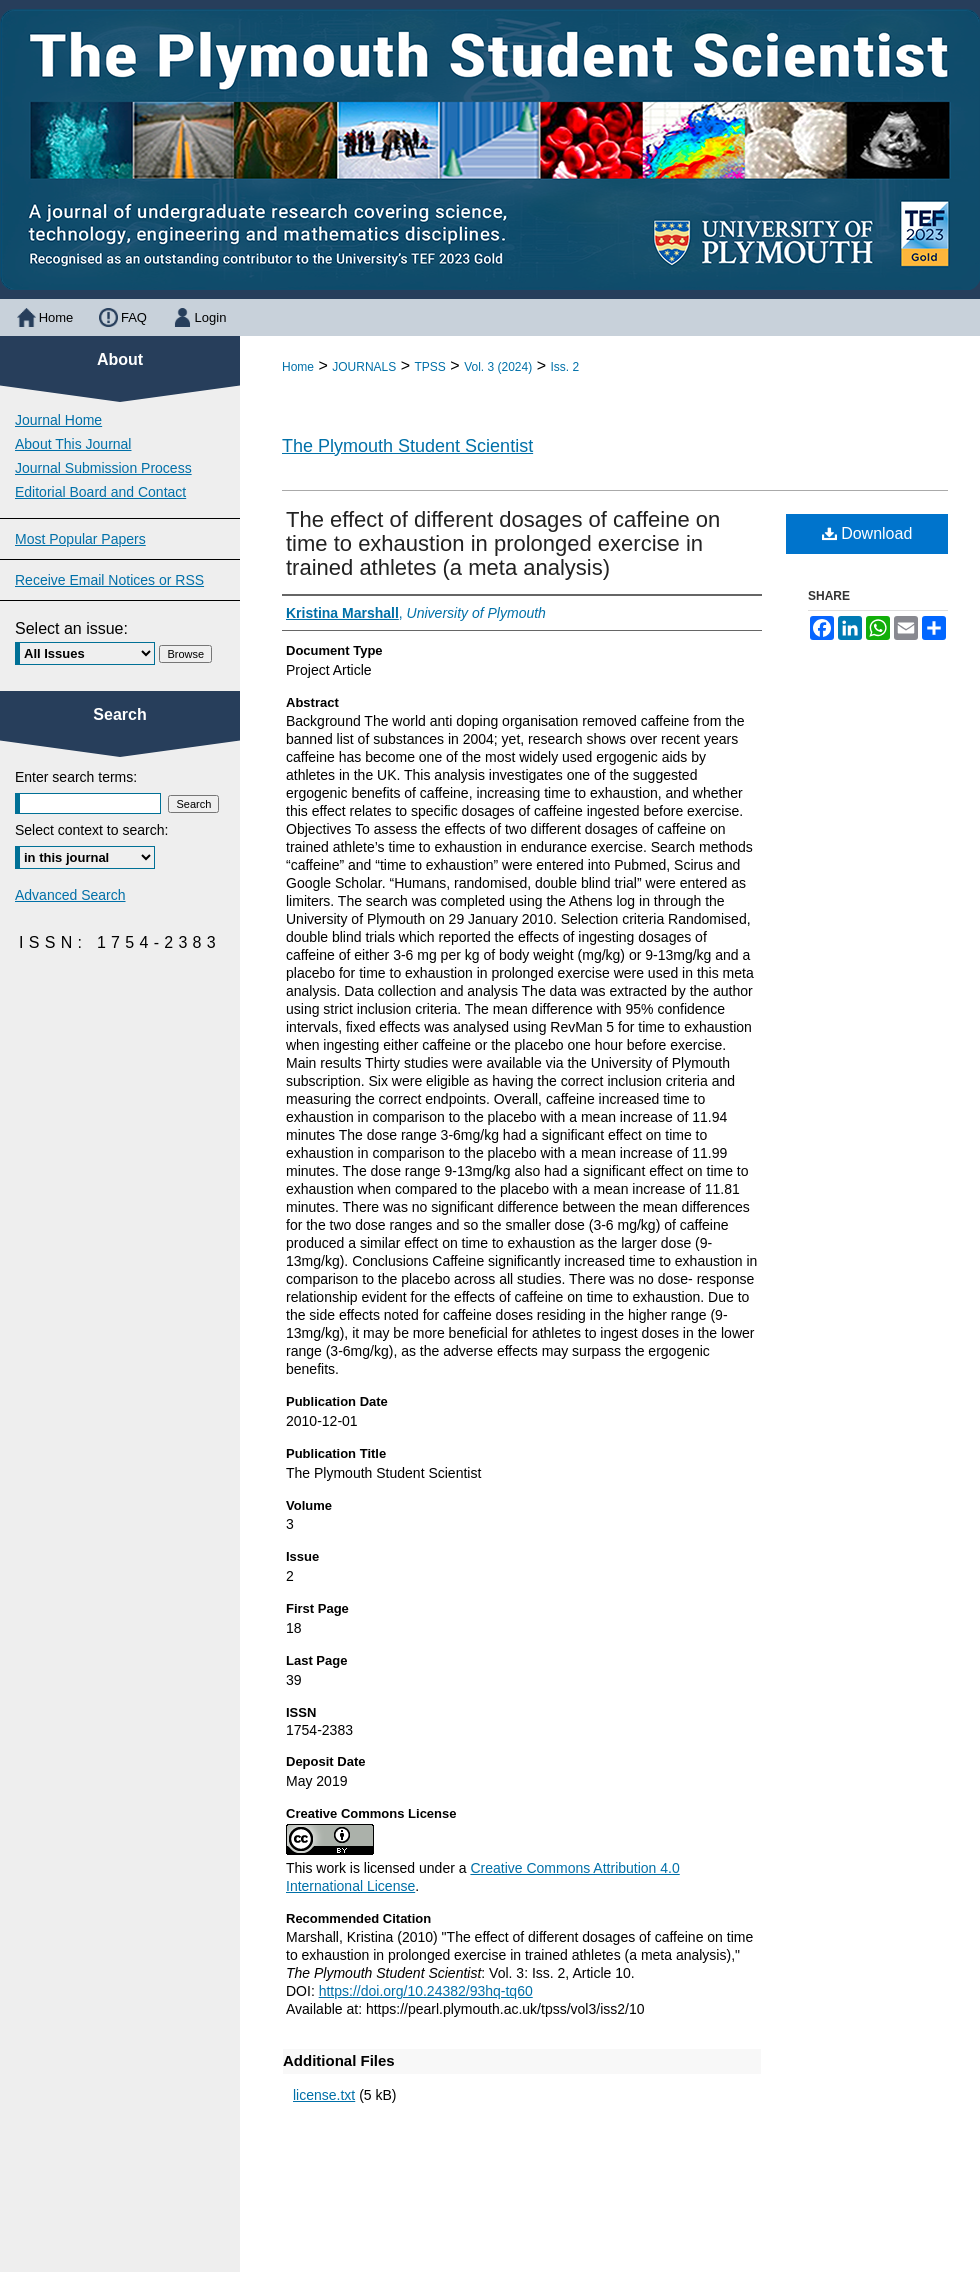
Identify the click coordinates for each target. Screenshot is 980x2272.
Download (867, 533)
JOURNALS (364, 367)
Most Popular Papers (80, 539)
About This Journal (73, 444)
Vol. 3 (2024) (498, 367)
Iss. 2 (564, 367)
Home (298, 367)
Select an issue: (71, 628)
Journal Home (58, 420)
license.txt (324, 2095)
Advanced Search (70, 895)
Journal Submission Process (103, 468)
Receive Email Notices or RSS (109, 580)
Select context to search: (91, 830)
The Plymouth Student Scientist (407, 446)
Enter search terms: (76, 777)
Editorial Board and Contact (100, 492)
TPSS (430, 367)
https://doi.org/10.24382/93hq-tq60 (426, 1991)
